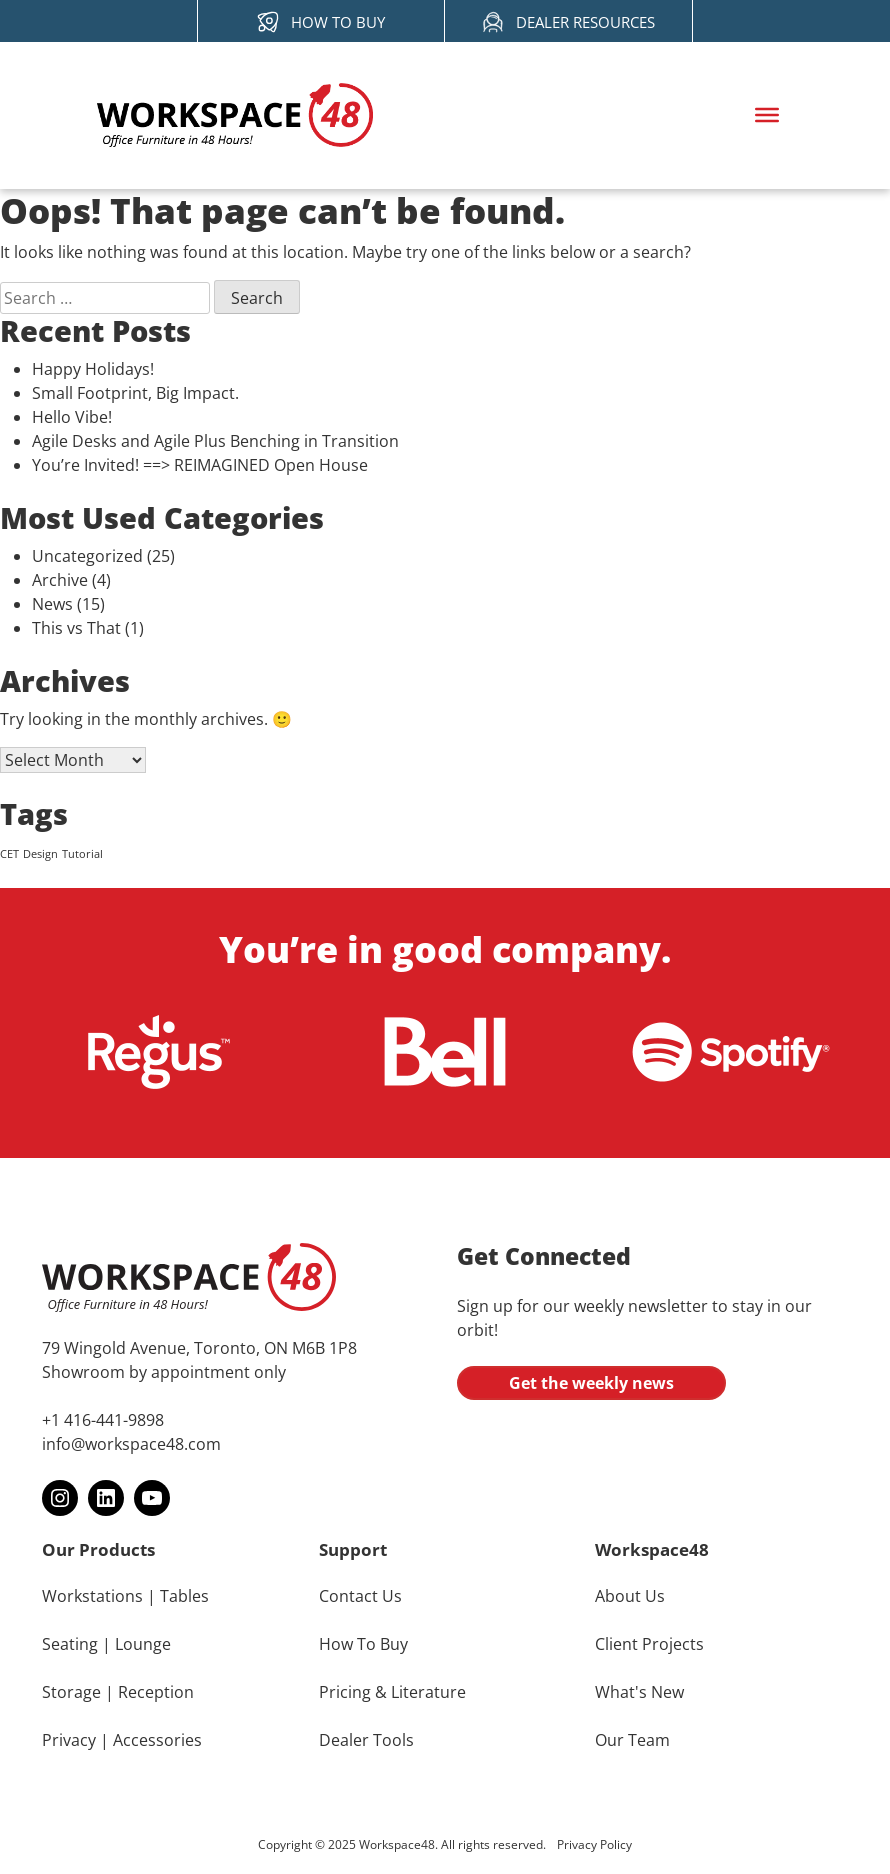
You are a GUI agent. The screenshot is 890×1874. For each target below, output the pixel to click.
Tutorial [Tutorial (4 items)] (82, 854)
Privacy (69, 1740)
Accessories (157, 1740)
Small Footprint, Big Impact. (137, 393)
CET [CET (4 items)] (9, 854)
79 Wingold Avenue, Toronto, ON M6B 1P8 (199, 1348)
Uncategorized (87, 556)
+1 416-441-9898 (103, 1420)
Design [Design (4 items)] (40, 854)
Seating (70, 1644)
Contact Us (360, 1596)
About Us (630, 1596)
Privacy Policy (594, 1844)
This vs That (76, 628)
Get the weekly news (591, 1383)
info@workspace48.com (131, 1444)
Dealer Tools (366, 1740)
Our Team (632, 1740)
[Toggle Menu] (767, 115)
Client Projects (649, 1644)
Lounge (143, 1644)
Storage (71, 1692)
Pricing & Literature (392, 1692)
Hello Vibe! (72, 417)
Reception (156, 1692)
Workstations (92, 1596)
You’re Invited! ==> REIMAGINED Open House (200, 465)
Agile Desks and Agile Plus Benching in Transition (215, 441)
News (52, 604)
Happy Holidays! (93, 369)
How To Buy (363, 1644)
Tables (184, 1596)
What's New (639, 1692)
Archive (60, 580)
